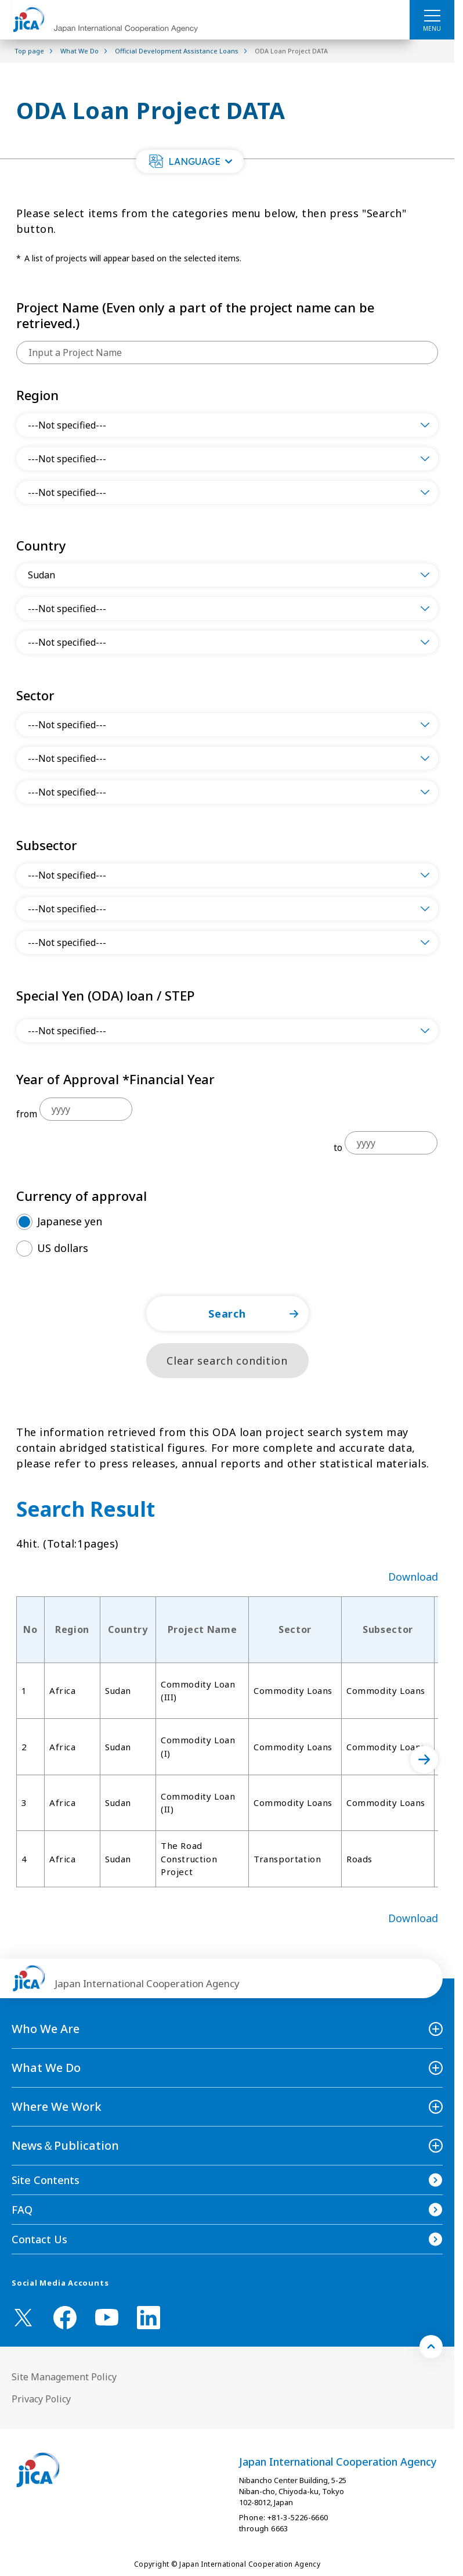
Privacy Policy (41, 2398)
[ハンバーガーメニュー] (431, 15)
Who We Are (45, 2029)
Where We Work (57, 2106)
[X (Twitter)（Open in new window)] (23, 2317)
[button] (190, 161)
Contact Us (39, 2239)
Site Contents (45, 2180)
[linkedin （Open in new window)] (148, 2317)
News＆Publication (65, 2145)
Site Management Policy (64, 2376)
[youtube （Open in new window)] (106, 2317)
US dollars (62, 1248)
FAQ (22, 2210)
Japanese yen (69, 1221)
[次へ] (424, 1759)
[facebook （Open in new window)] (65, 2317)
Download (413, 1577)
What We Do (46, 2067)
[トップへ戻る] (431, 2346)
